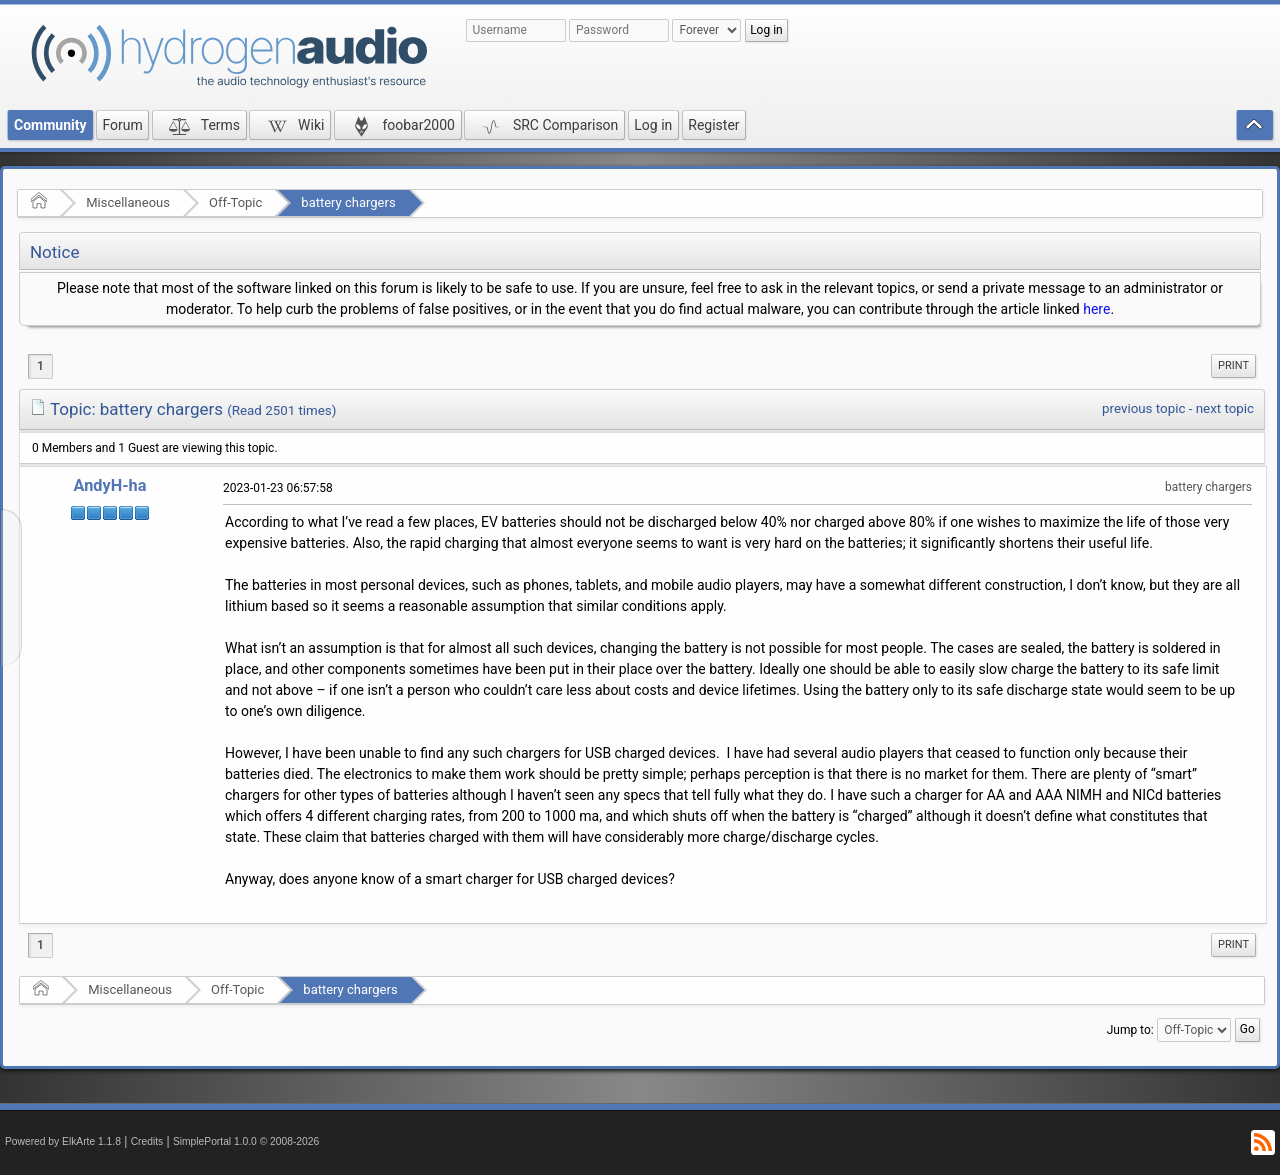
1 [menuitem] (40, 366)
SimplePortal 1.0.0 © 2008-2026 (246, 1141)
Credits (147, 1141)
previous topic (1143, 408)
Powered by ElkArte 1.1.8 (63, 1141)
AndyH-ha (110, 485)
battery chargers (348, 202)
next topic (1225, 408)
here (1096, 309)
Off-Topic (235, 202)
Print (1233, 365)
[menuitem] (1233, 366)
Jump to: (1130, 1030)
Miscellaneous (128, 202)
